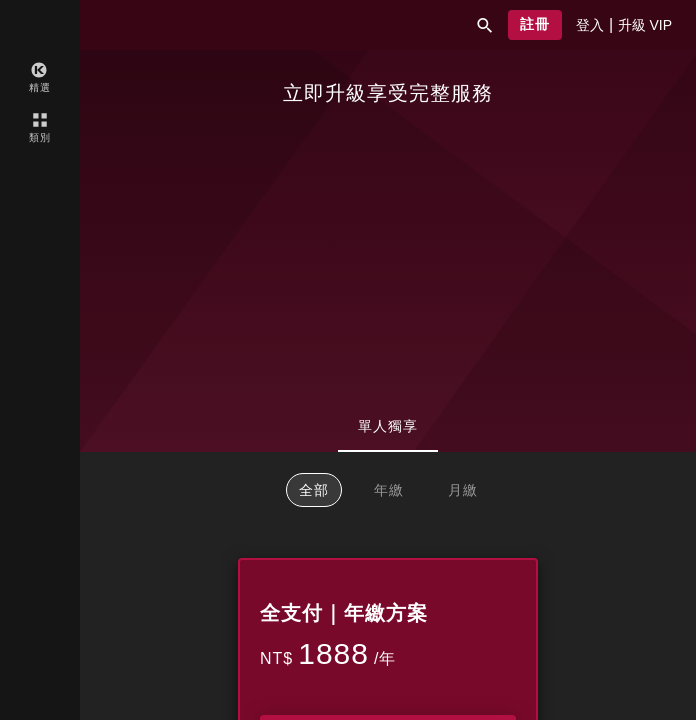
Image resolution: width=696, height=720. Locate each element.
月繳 (463, 490)
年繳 (389, 490)
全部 (314, 490)
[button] (485, 25)
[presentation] (590, 25)
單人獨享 (388, 426)
